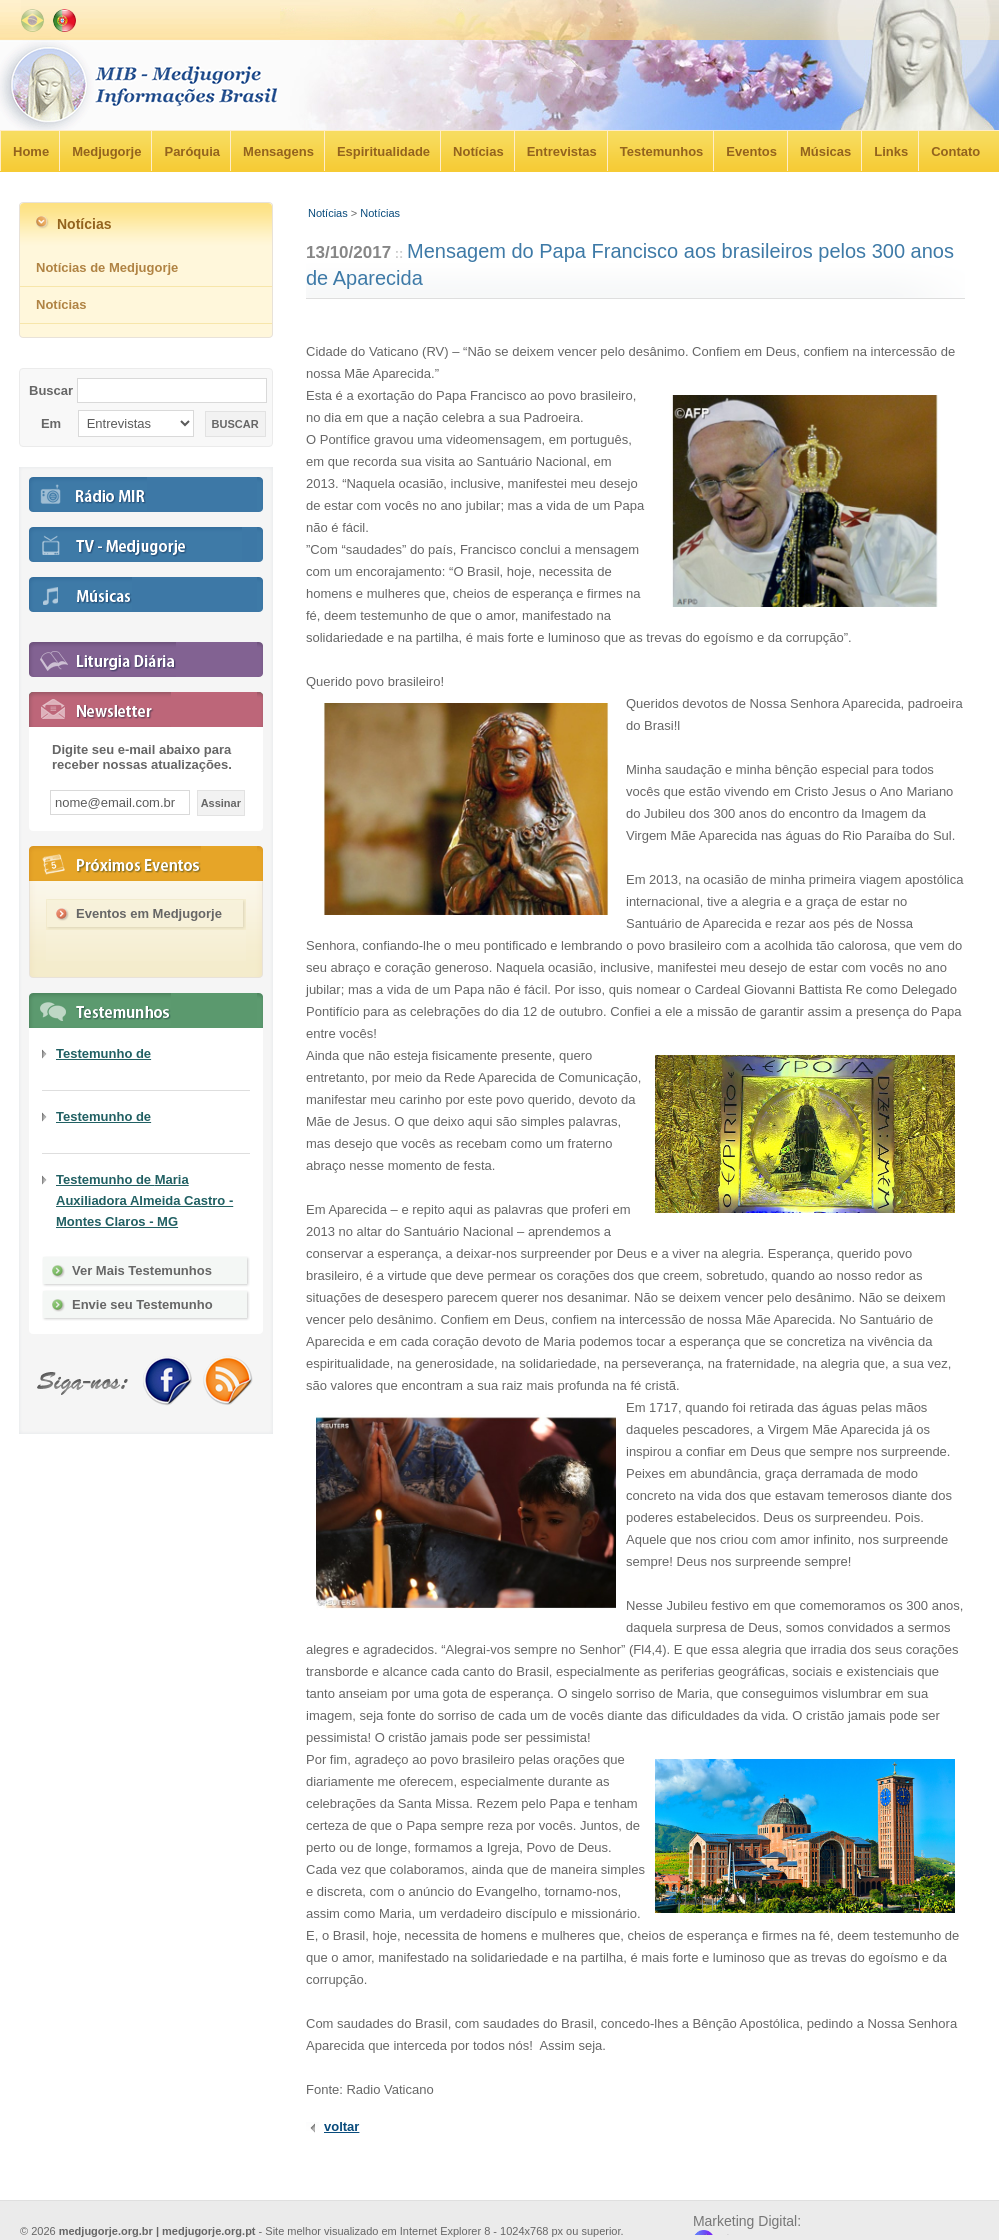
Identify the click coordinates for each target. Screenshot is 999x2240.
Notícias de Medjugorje (107, 267)
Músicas (825, 151)
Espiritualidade (383, 151)
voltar (341, 2126)
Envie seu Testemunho (142, 1304)
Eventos (751, 151)
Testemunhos (662, 151)
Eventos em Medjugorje (149, 913)
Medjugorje (106, 151)
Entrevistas (562, 151)
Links (891, 151)
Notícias (478, 151)
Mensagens (278, 151)
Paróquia (192, 151)
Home (31, 151)
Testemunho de (103, 1053)
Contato (955, 151)
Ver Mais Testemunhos (142, 1270)
